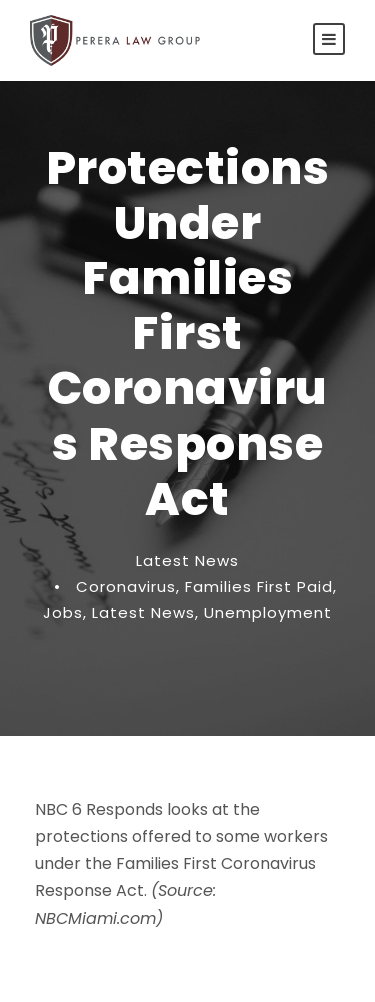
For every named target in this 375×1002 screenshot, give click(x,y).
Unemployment (268, 612)
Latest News (187, 560)
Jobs (63, 612)
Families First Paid (259, 586)
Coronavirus (126, 586)
